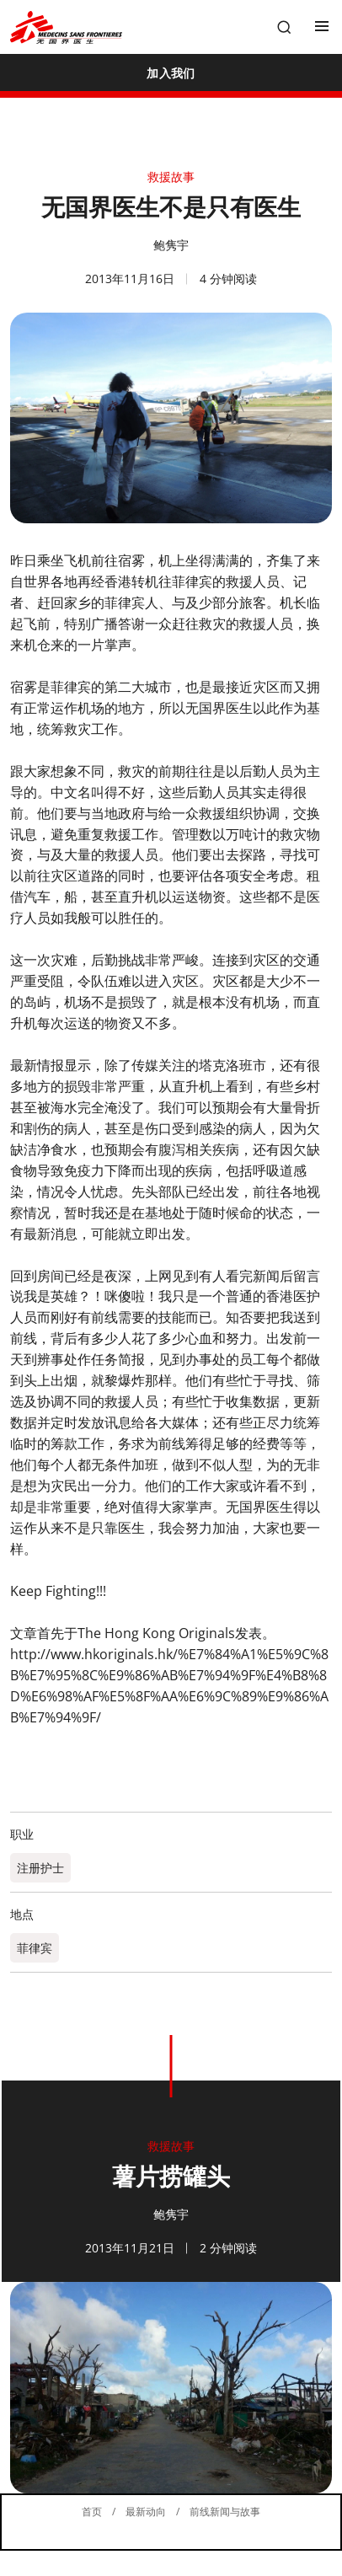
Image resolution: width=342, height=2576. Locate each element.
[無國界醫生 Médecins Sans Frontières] (66, 27)
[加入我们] (171, 72)
